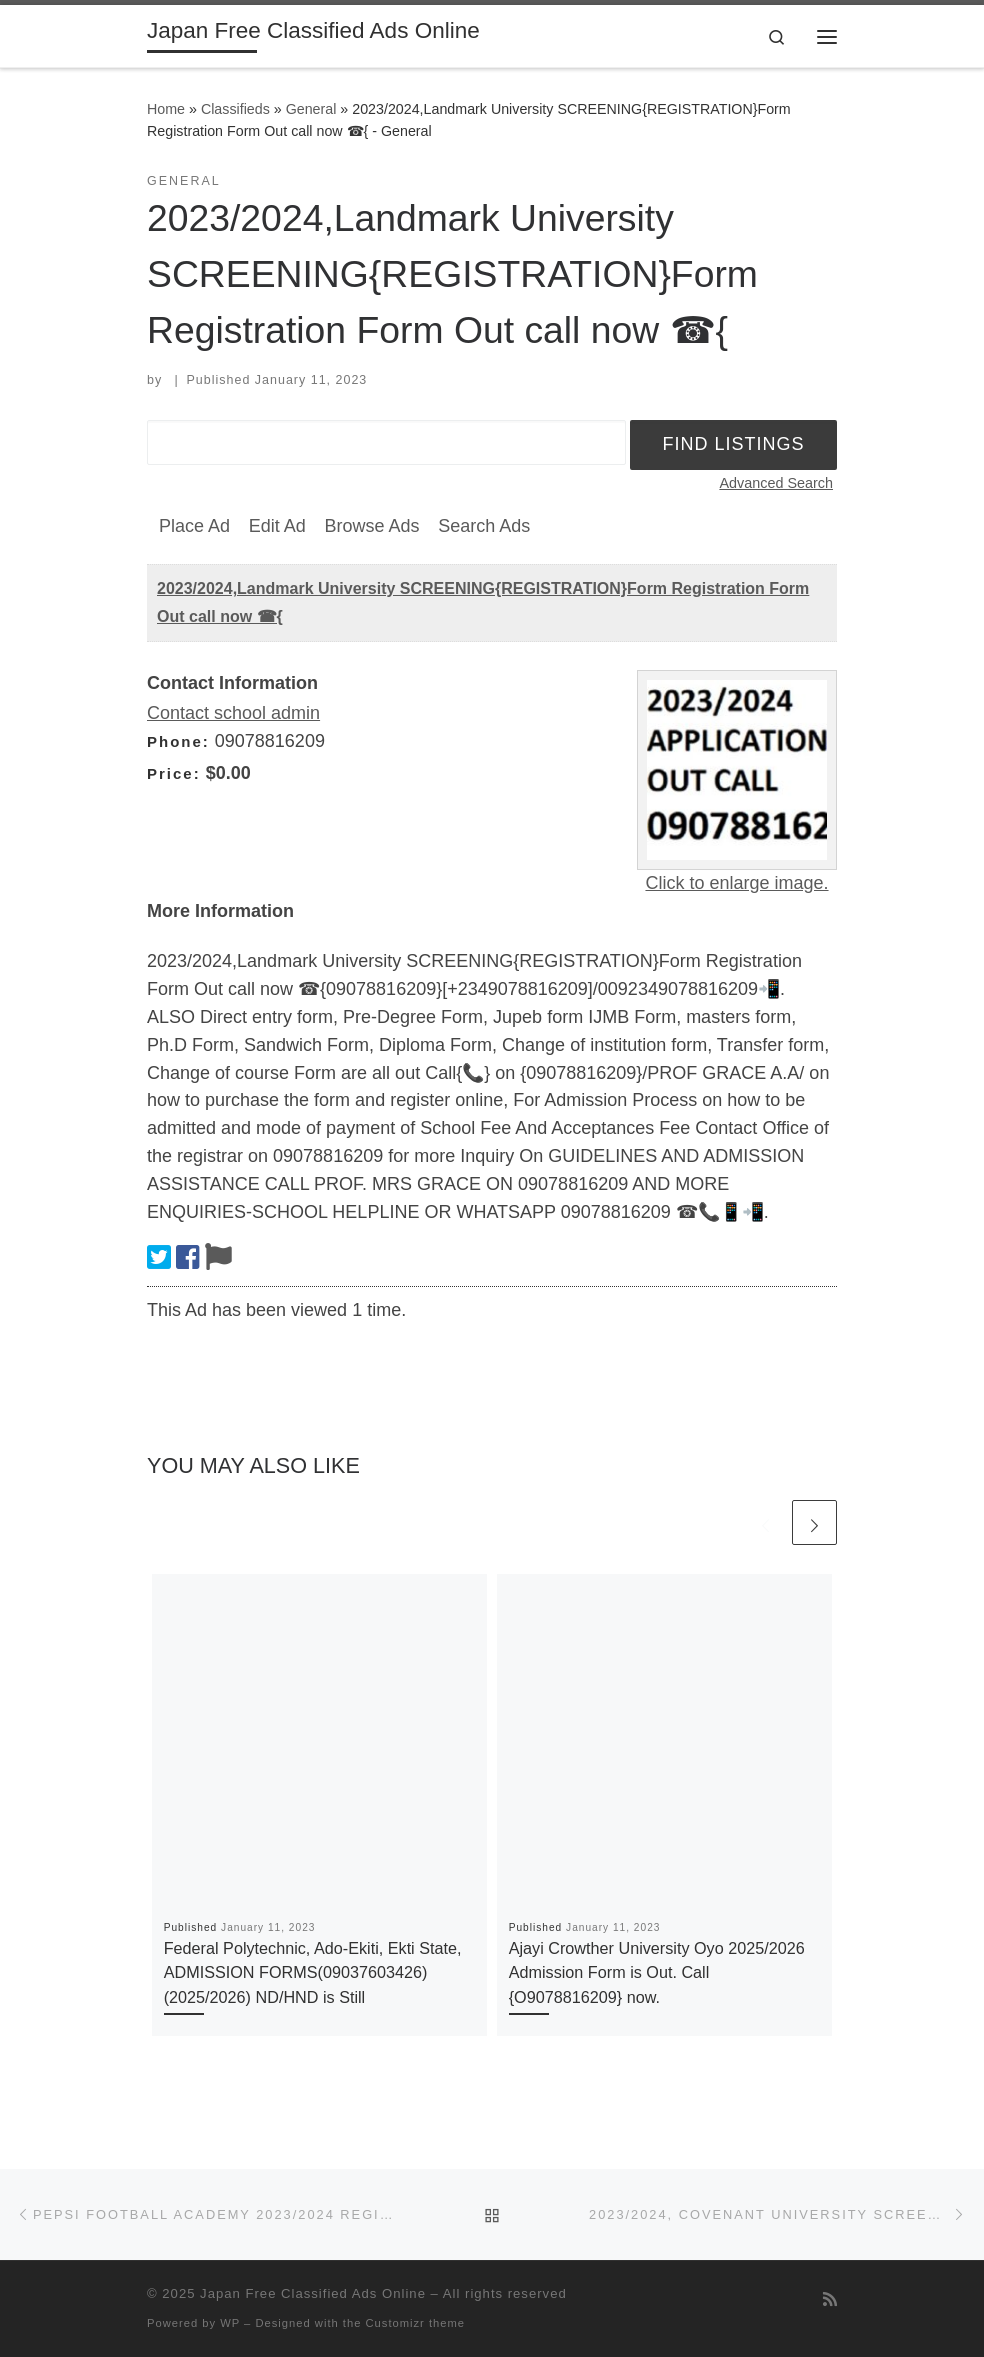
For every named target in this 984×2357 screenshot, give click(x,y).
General (311, 109)
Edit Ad (277, 526)
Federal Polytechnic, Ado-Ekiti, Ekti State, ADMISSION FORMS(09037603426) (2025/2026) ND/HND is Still (313, 1972)
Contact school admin (233, 713)
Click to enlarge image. (736, 883)
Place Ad (194, 526)
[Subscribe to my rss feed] (830, 2299)
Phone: (178, 741)
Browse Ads (371, 526)
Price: (174, 773)
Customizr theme (416, 2323)
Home (166, 109)
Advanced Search (776, 483)
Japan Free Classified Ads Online (313, 2293)
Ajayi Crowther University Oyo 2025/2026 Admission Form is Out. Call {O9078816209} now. (657, 1972)
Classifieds (235, 109)
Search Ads (484, 526)
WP (230, 2323)
